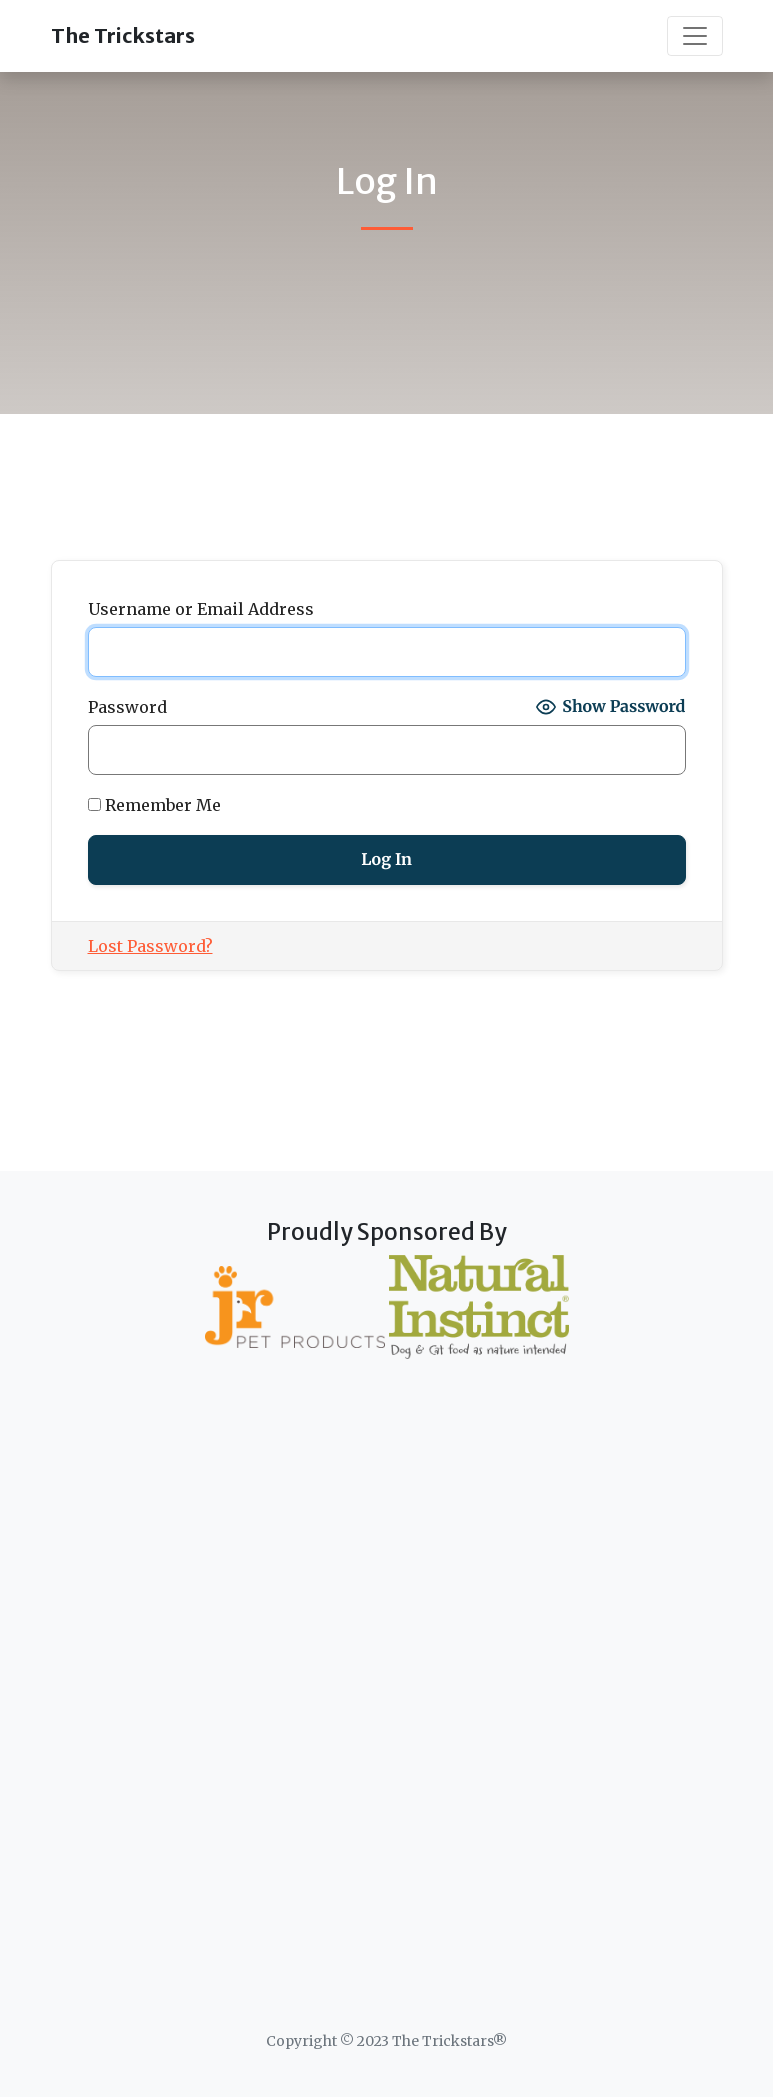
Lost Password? (150, 946)
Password (127, 707)
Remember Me (154, 805)
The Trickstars (123, 35)
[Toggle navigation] (695, 36)
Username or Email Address (201, 609)
